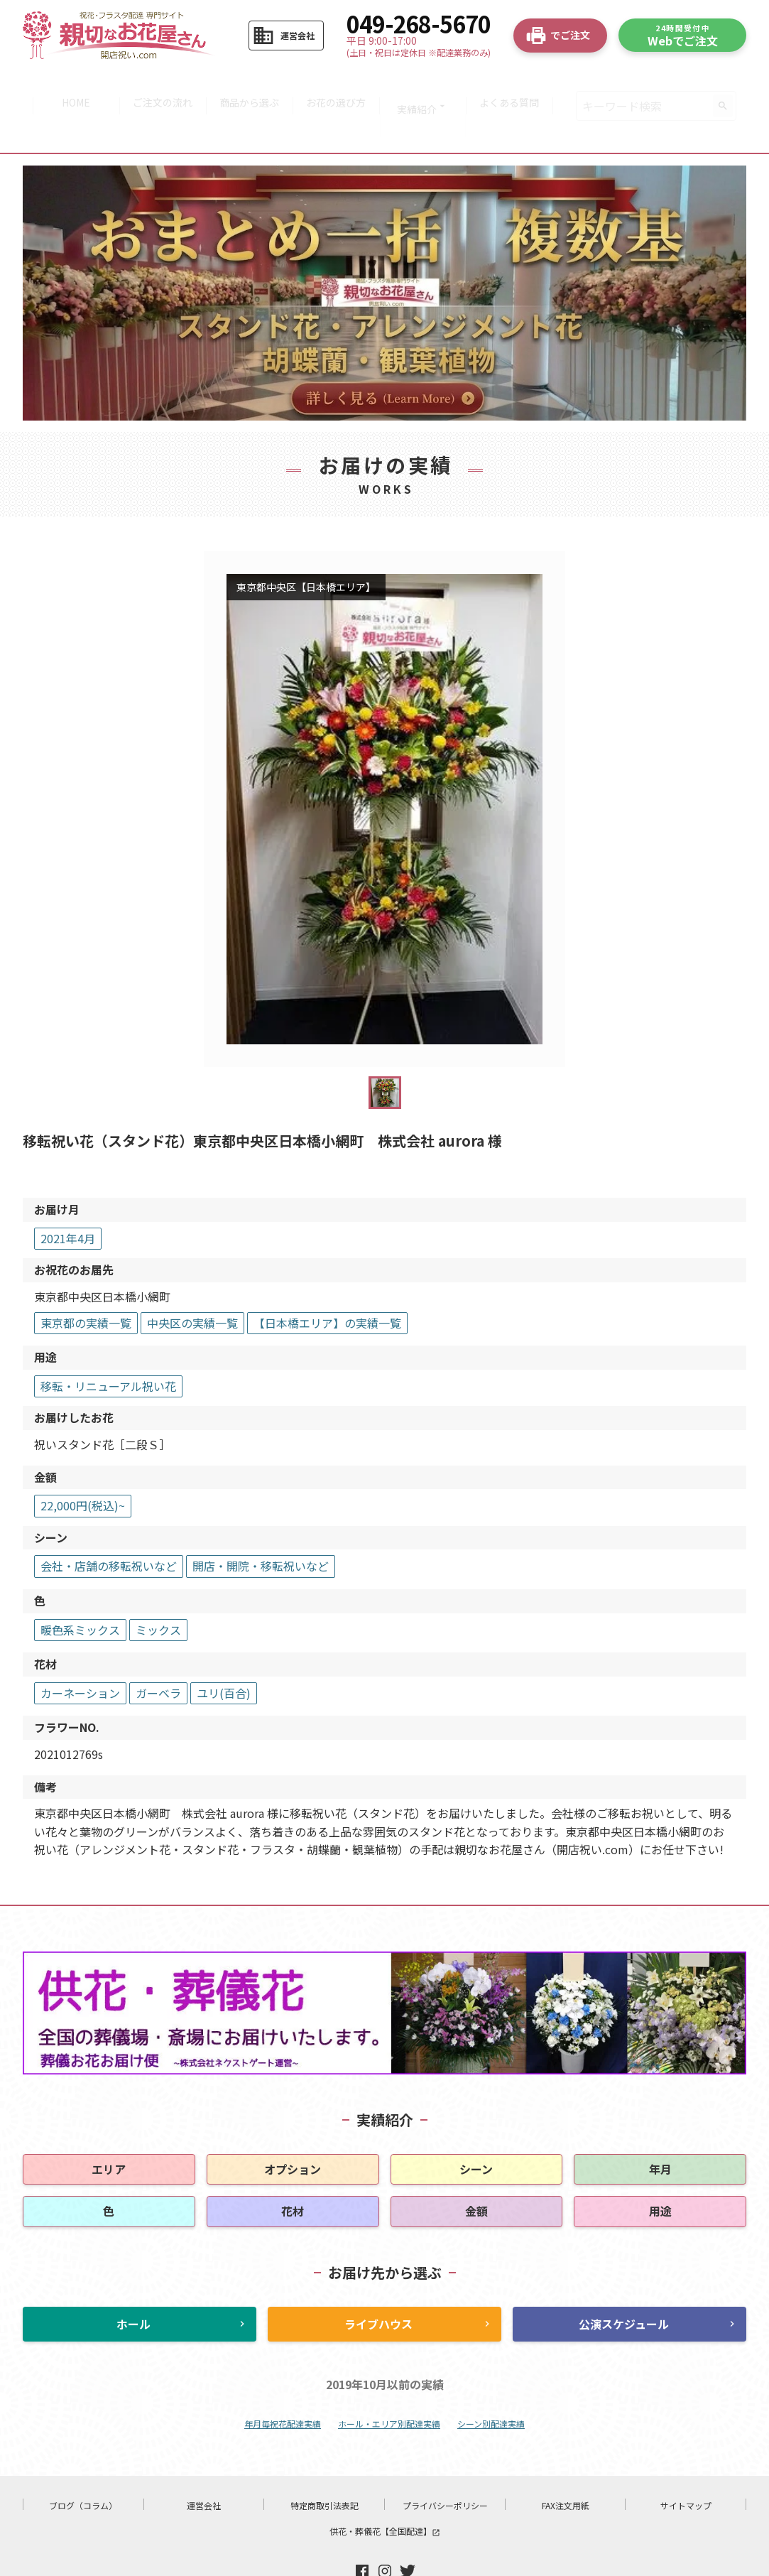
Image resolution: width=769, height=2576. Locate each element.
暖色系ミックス (80, 1588)
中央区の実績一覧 (192, 1281)
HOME (67, 85)
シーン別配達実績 (491, 2383)
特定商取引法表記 (324, 2465)
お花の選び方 (338, 85)
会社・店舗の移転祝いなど (108, 1525)
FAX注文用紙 (565, 2465)
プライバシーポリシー (445, 2465)
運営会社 (204, 2465)
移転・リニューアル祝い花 (108, 1344)
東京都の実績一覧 (85, 1281)
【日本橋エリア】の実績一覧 (327, 1281)
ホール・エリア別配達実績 (389, 2383)
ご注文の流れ (157, 85)
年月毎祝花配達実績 (282, 2383)
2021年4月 (67, 1197)
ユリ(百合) (224, 1651)
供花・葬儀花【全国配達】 (384, 2490)
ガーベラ (158, 1651)
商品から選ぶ (248, 85)
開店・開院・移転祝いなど (260, 1525)
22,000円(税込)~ (82, 1464)
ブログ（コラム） (83, 2465)
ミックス (158, 1588)
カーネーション (80, 1651)
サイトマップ (685, 2465)
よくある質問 (517, 85)
